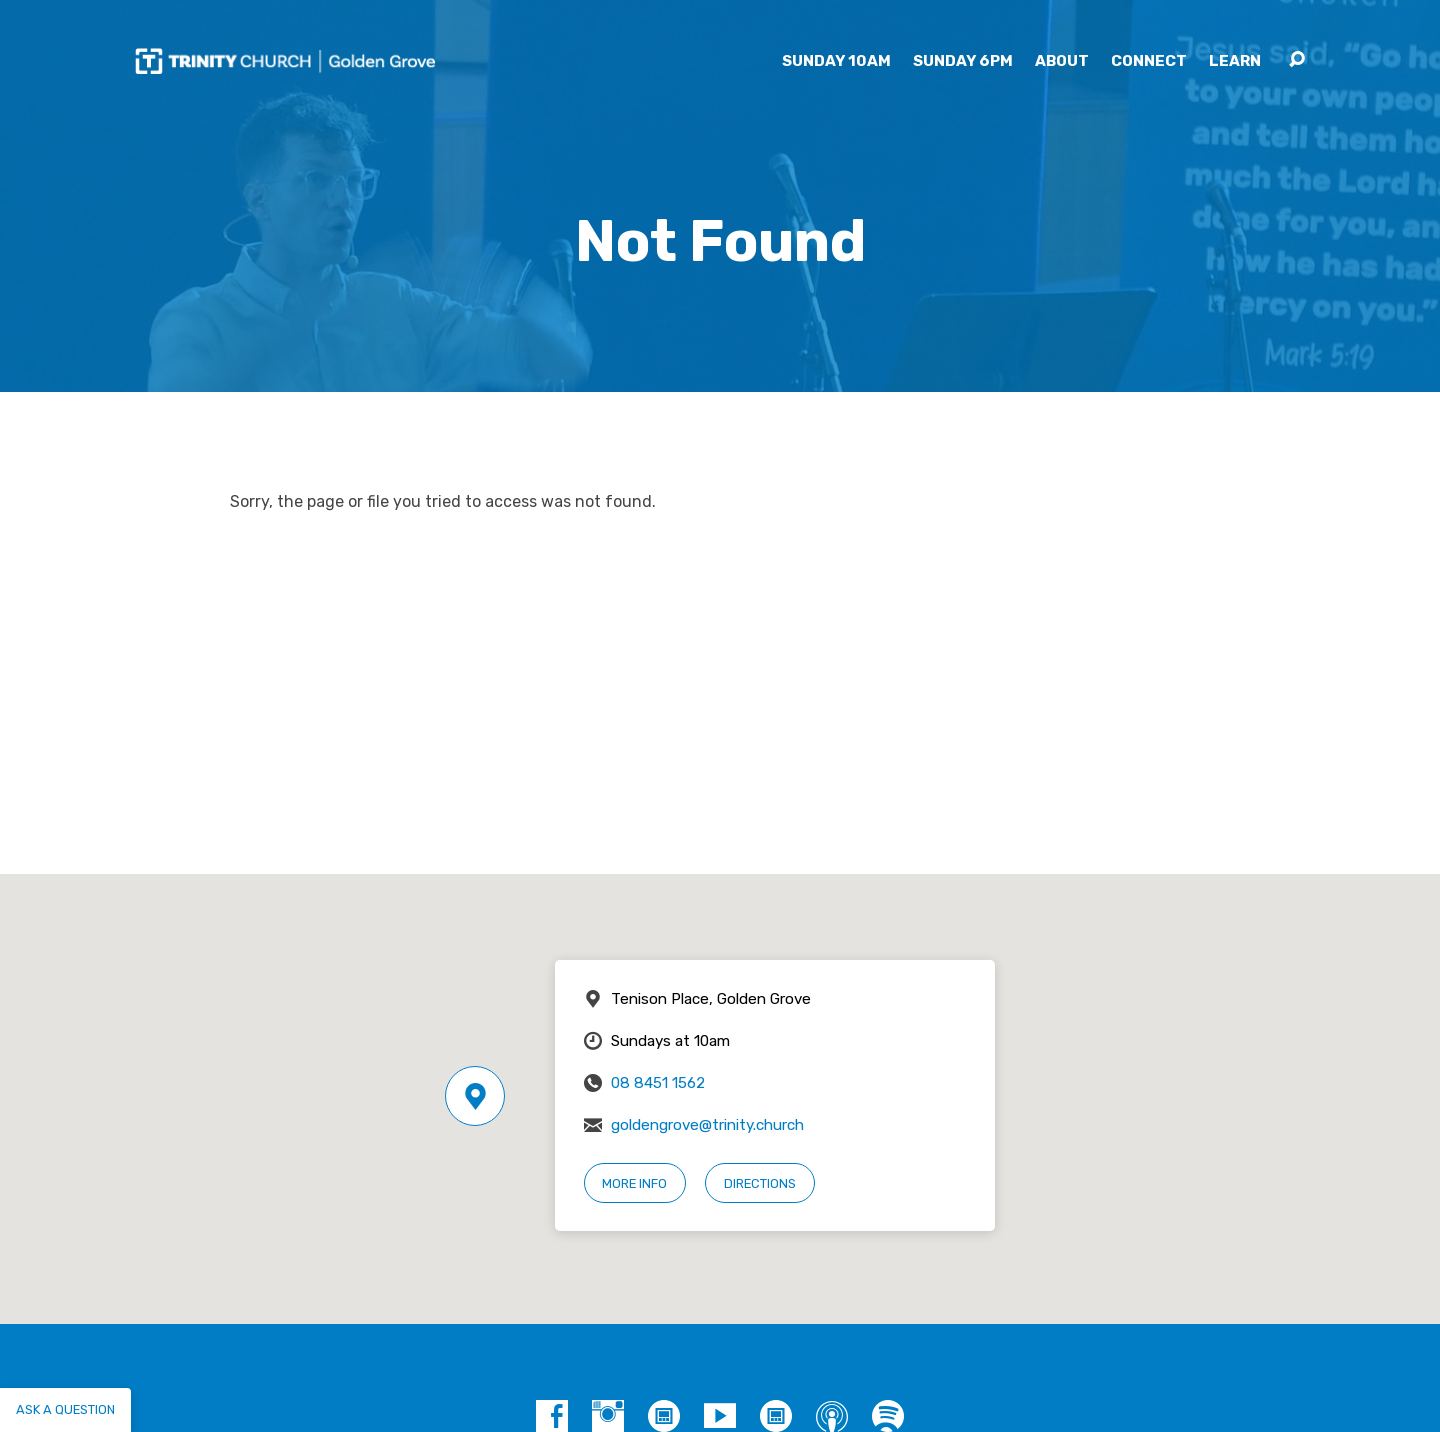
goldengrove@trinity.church (707, 1125)
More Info (634, 1183)
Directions (760, 1183)
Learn (1235, 61)
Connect (1149, 61)
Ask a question (65, 1409)
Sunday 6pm (963, 61)
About (1062, 61)
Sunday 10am (836, 61)
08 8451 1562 (658, 1083)
